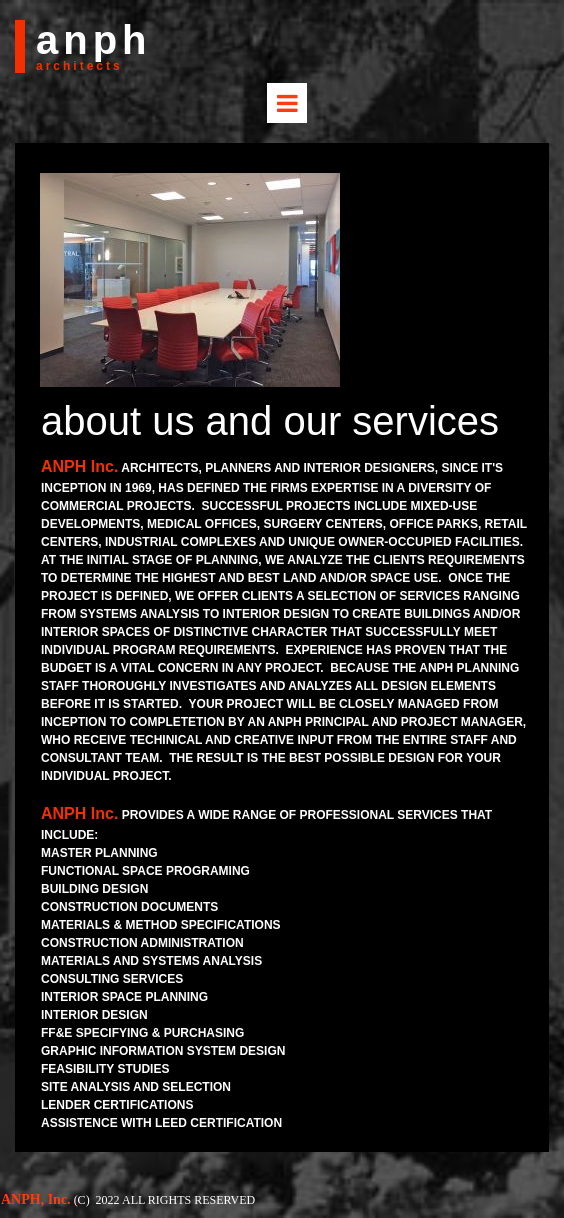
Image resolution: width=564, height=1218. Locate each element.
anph (94, 40)
